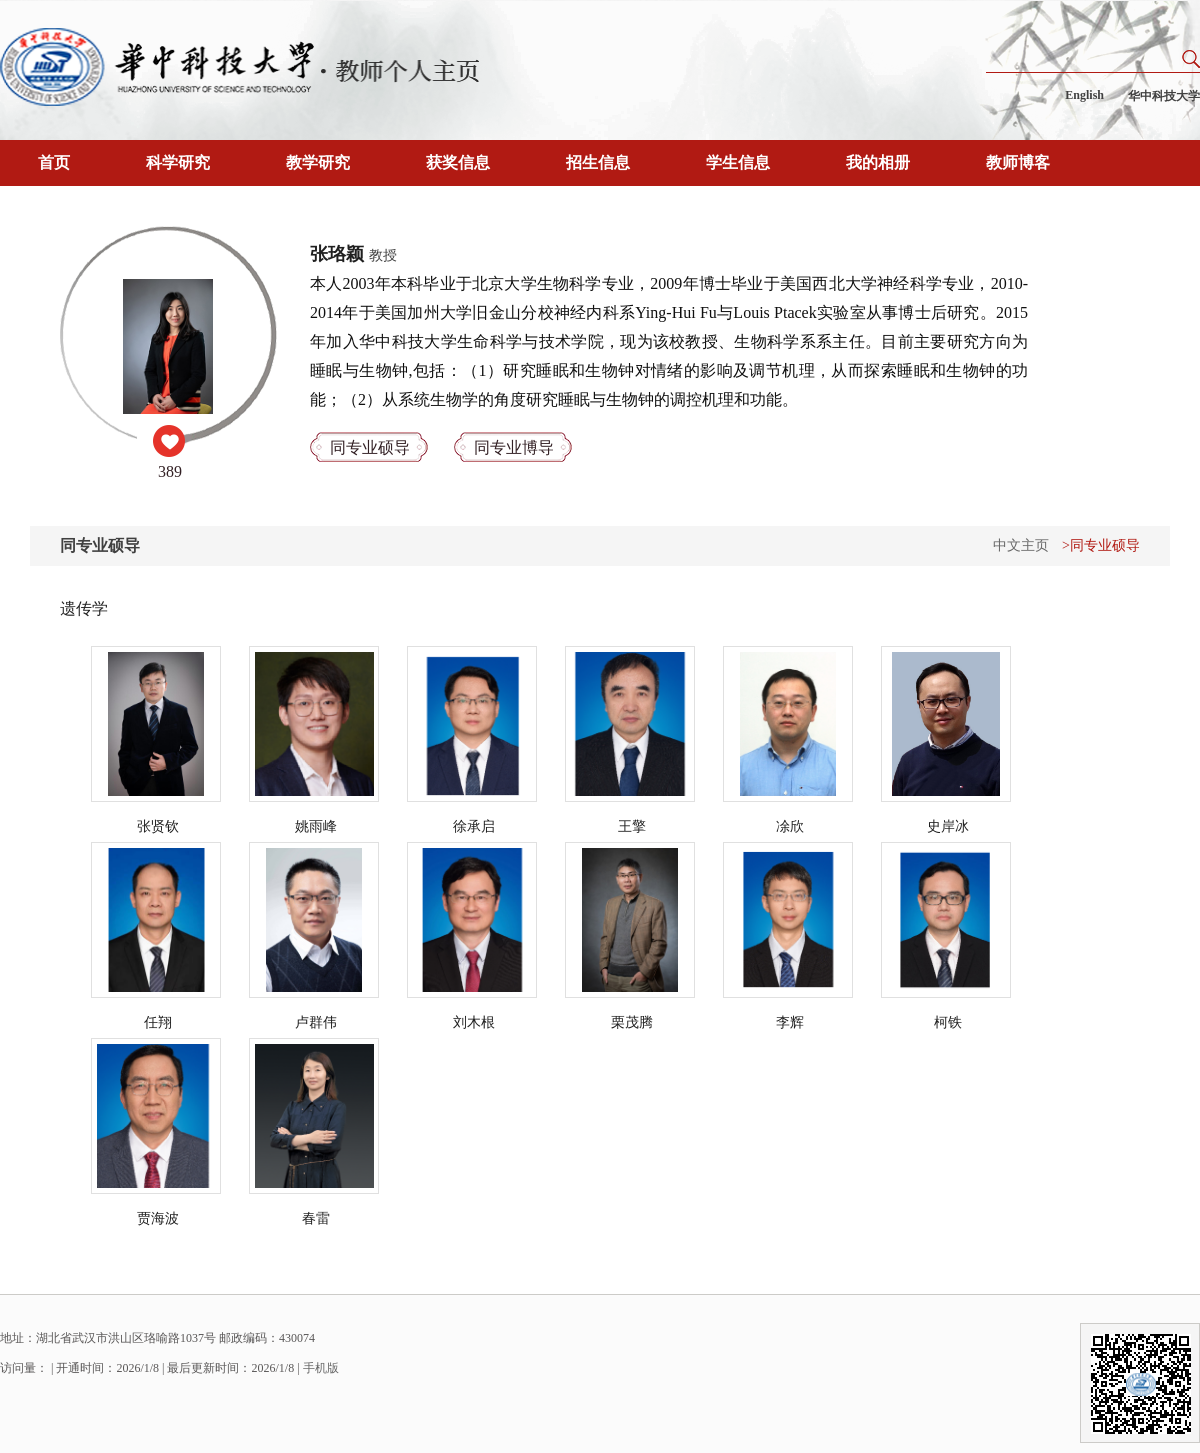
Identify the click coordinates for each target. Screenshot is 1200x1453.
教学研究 (318, 162)
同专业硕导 (370, 447)
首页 (54, 162)
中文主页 (1021, 545)
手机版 (321, 1368)
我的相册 (878, 162)
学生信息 (738, 162)
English (1084, 95)
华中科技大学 (1164, 96)
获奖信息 (458, 162)
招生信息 (598, 162)
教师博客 (1018, 162)
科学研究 (178, 162)
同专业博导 (514, 447)
